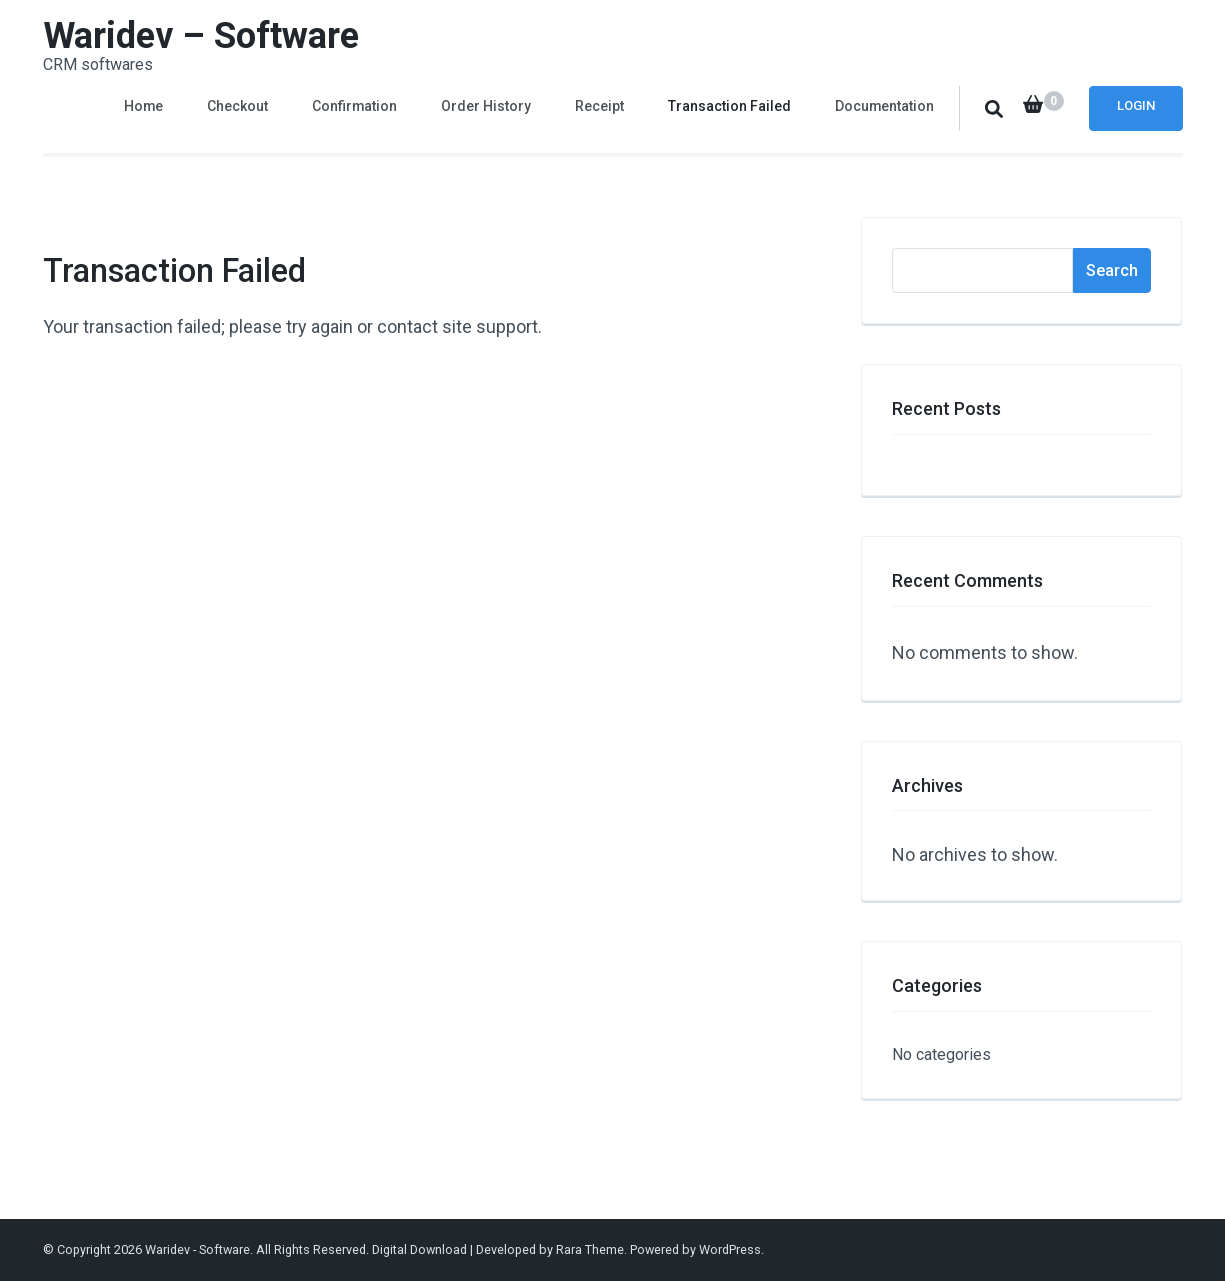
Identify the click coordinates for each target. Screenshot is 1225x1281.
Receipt (599, 106)
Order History (486, 106)
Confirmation (354, 106)
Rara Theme (590, 1249)
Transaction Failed (729, 106)
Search (1112, 270)
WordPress (730, 1249)
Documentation (884, 106)
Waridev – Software (201, 36)
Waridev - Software (197, 1249)
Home (143, 106)
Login (1136, 105)
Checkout (237, 106)
